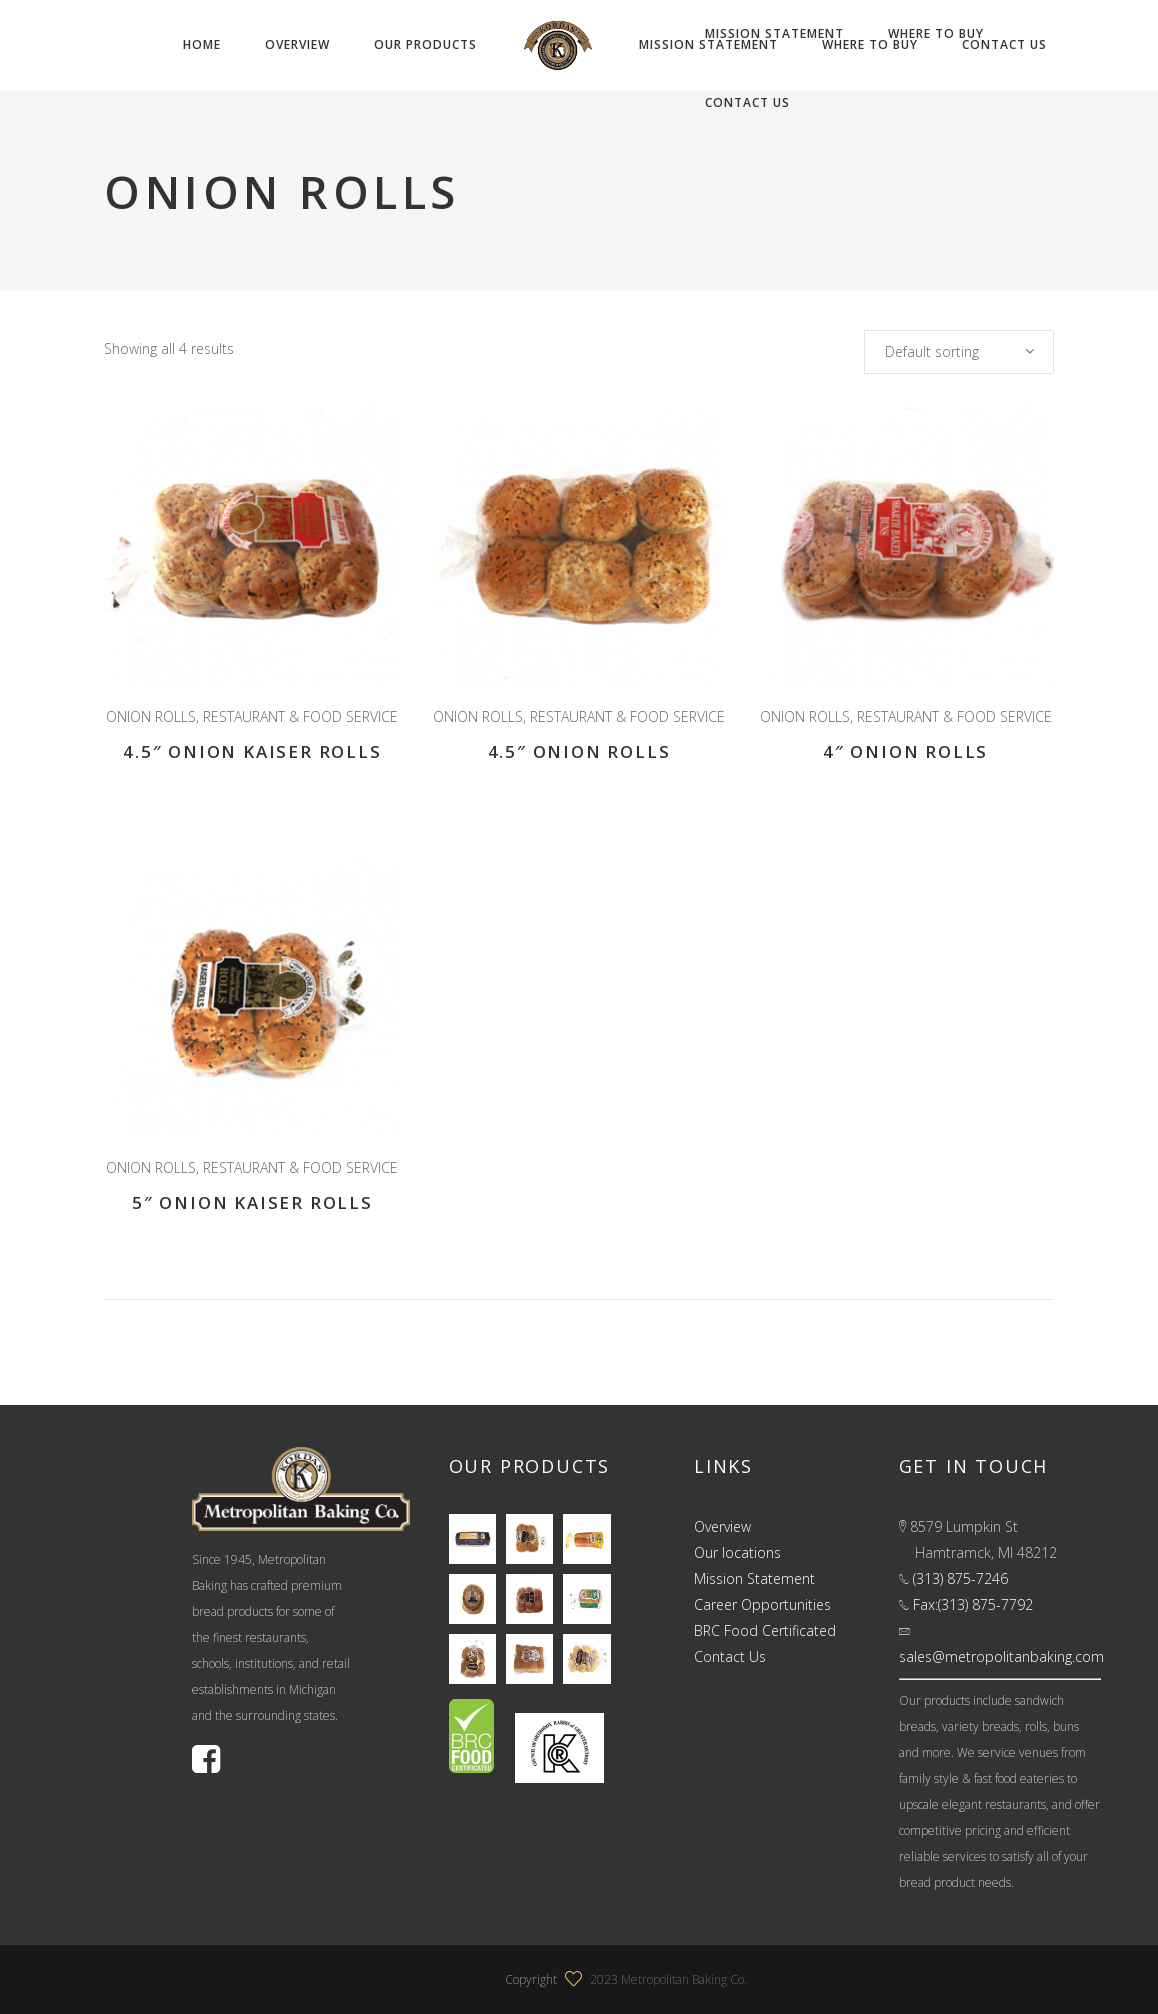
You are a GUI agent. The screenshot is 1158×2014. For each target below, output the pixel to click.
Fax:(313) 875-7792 (973, 1604)
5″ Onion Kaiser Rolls (252, 1202)
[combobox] (959, 352)
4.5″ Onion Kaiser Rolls (252, 751)
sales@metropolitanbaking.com (1001, 1656)
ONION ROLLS (151, 716)
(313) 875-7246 (960, 1578)
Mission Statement (754, 1578)
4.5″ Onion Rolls (579, 751)
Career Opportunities (762, 1604)
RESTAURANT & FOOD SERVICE (300, 716)
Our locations (737, 1552)
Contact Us (730, 1656)
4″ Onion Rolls (905, 751)
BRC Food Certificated (765, 1630)
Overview (722, 1526)
